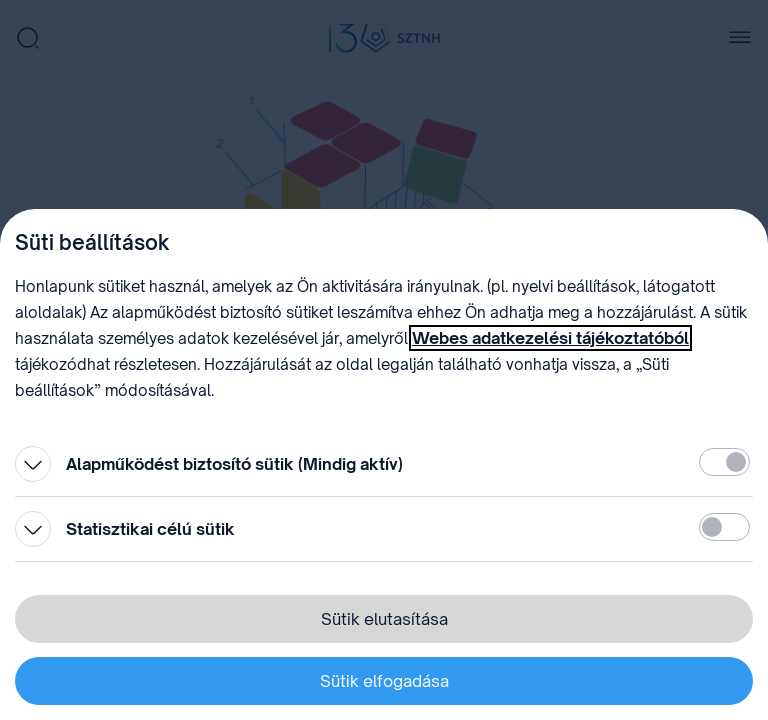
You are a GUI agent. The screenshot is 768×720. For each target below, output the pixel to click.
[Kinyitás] (33, 464)
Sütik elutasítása (384, 619)
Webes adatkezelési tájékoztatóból (550, 338)
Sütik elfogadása (384, 681)
